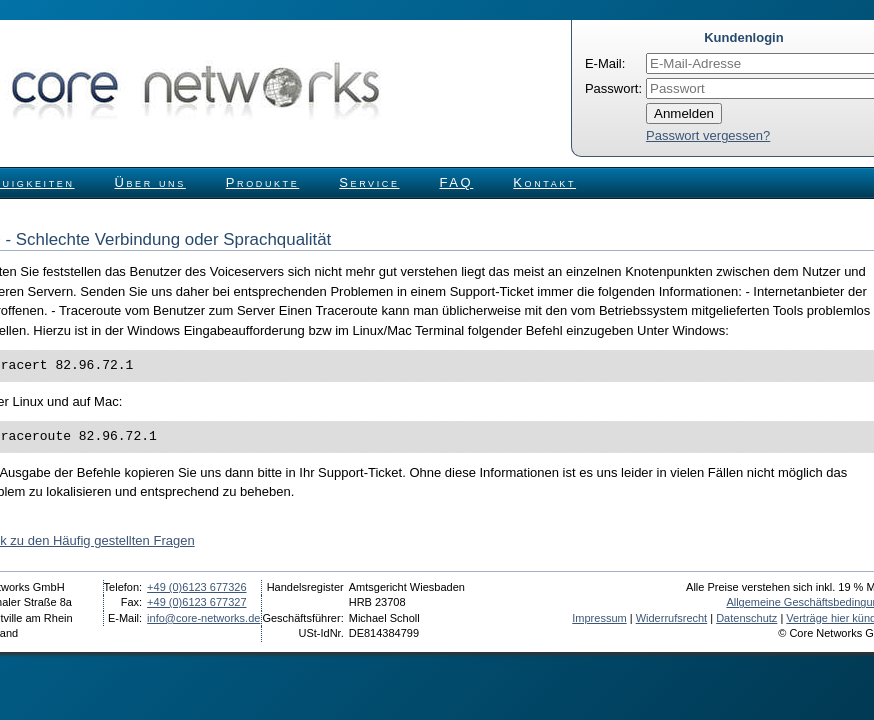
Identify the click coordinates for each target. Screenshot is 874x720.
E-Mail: (605, 63)
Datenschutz (746, 618)
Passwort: (613, 88)
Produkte (262, 182)
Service (369, 182)
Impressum (599, 618)
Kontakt (544, 182)
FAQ (457, 182)
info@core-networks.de (203, 618)
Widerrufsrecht (672, 618)
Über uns (150, 182)
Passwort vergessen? (708, 135)
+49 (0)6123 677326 (196, 587)
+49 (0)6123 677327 (196, 602)
